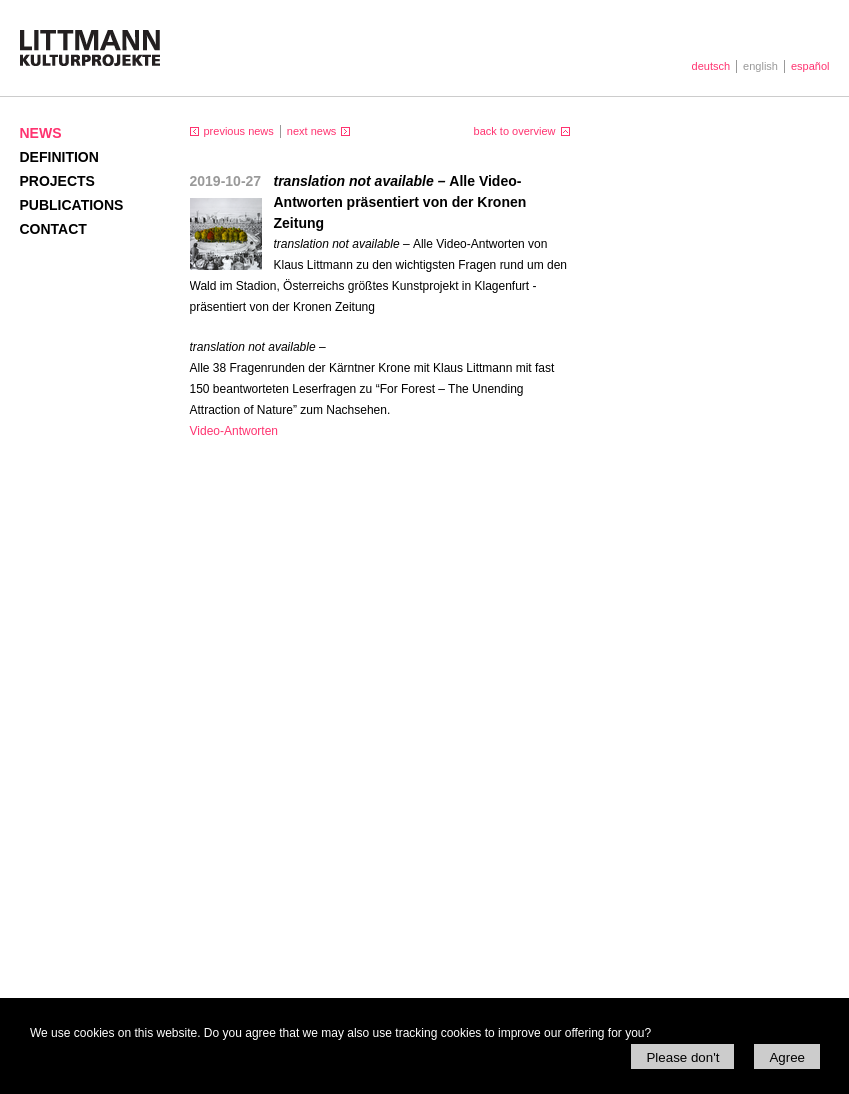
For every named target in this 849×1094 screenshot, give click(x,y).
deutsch (711, 66)
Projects (57, 181)
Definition (59, 157)
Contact (53, 229)
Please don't (682, 1057)
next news (312, 131)
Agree (787, 1057)
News (41, 133)
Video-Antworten (234, 431)
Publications (72, 205)
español (810, 66)
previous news (239, 131)
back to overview (515, 131)
